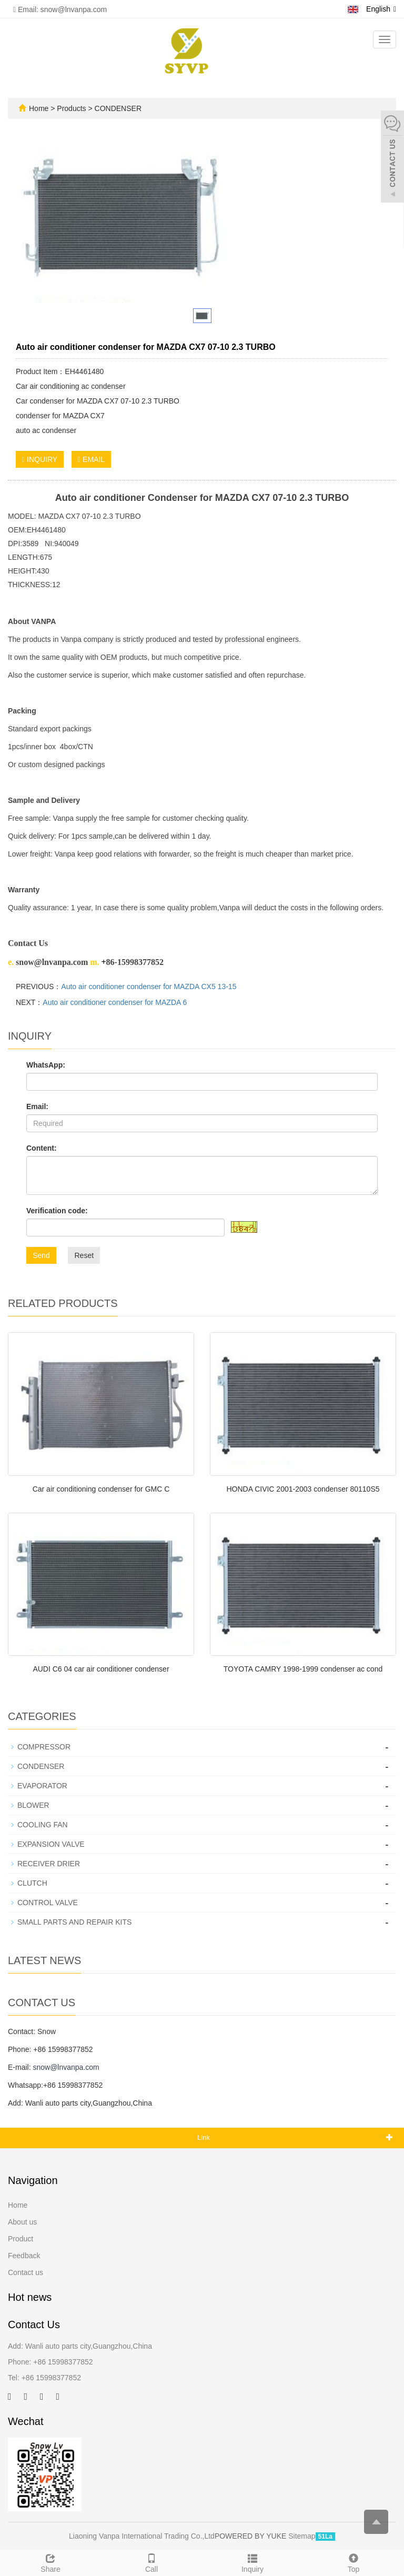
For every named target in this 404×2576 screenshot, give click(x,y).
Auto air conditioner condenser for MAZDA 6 (115, 1002)
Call (151, 2561)
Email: (37, 1106)
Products (72, 108)
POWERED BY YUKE (251, 2536)
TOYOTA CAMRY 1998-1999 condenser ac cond (303, 1669)
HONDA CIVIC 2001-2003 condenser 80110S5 (302, 1489)
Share (50, 2561)
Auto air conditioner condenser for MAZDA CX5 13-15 (148, 986)
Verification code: (57, 1210)
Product (20, 2239)
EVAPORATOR (42, 1786)
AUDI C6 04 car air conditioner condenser (101, 1669)
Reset (84, 1255)
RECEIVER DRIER (48, 1863)
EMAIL (91, 459)
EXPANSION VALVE (51, 1844)
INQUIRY (39, 459)
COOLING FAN (42, 1824)
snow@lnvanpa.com (66, 2067)
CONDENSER (117, 108)
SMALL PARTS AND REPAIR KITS (74, 1922)
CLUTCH (32, 1883)
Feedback (24, 2255)
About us (22, 2222)
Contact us (25, 2272)
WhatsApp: (45, 1065)
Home (38, 108)
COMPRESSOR (43, 1747)
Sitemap (301, 2536)
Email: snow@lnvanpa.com (60, 9)
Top (353, 2561)
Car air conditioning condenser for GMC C (101, 1489)
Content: (41, 1148)
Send (41, 1255)
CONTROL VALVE (47, 1902)
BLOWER (33, 1805)
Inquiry (252, 2561)
